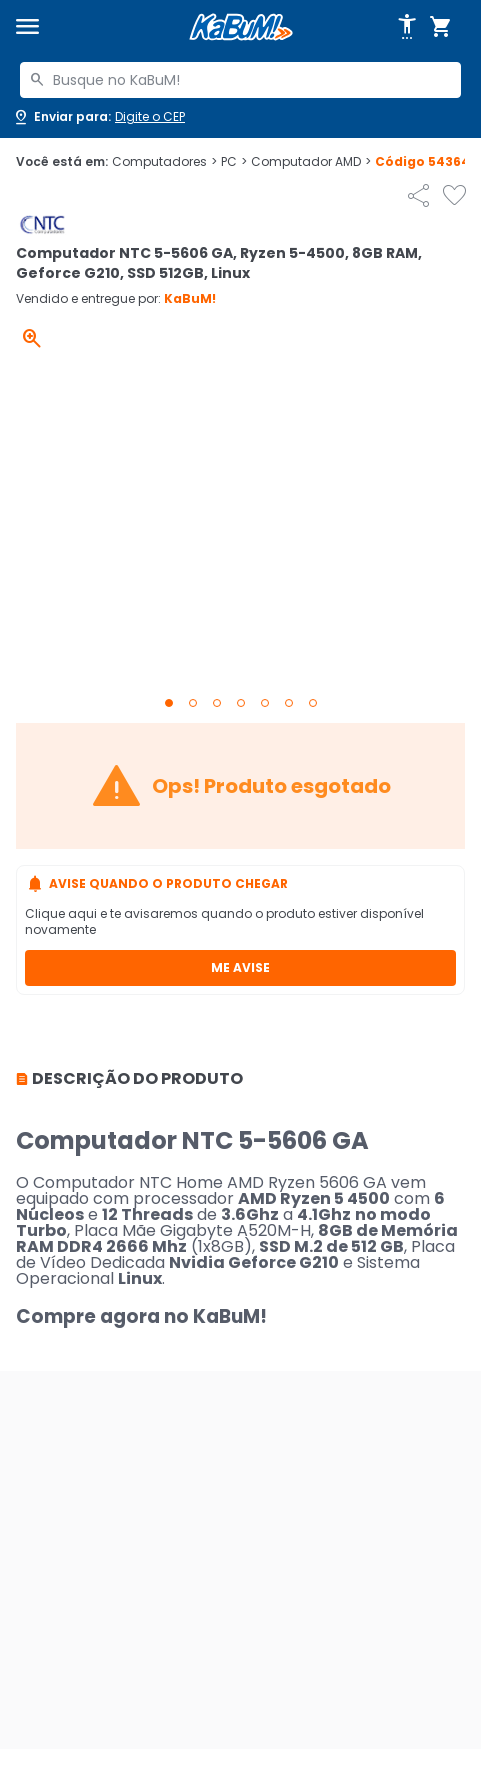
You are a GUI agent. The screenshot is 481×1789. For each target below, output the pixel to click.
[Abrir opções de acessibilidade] (407, 27)
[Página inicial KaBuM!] (241, 27)
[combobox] (240, 80)
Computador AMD (311, 162)
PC (234, 162)
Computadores (164, 162)
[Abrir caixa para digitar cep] (98, 117)
